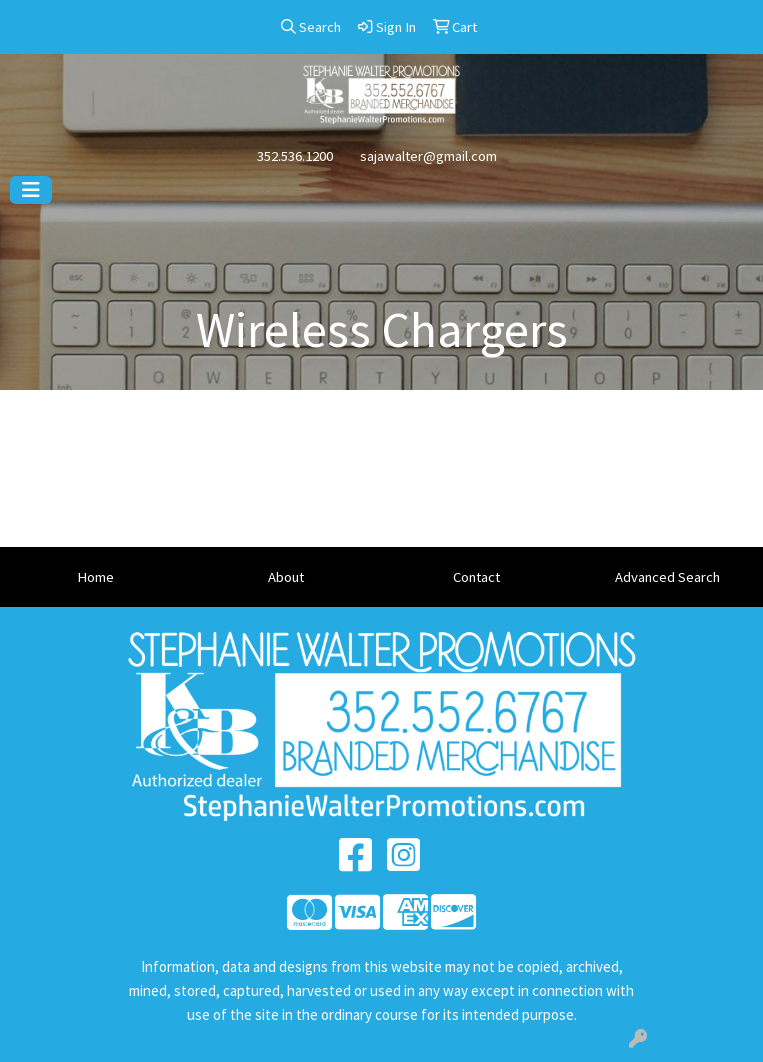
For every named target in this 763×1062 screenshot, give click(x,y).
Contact (476, 577)
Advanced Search (667, 577)
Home (95, 577)
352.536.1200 (295, 156)
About (286, 577)
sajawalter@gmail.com (428, 156)
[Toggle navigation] (31, 190)
